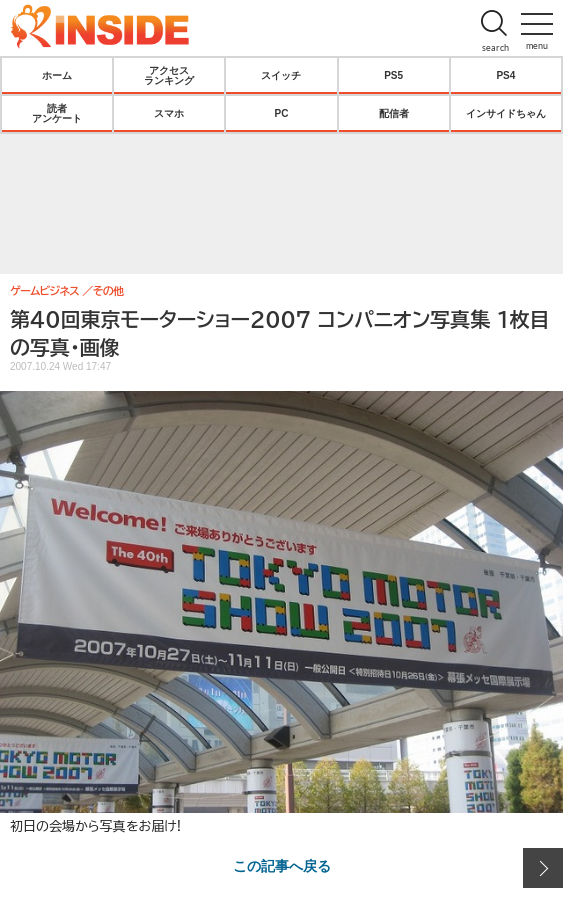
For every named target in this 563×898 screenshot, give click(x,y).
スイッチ (281, 75)
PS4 (505, 75)
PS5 (393, 75)
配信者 (394, 113)
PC (282, 113)
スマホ (169, 113)
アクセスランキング (169, 75)
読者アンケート (57, 113)
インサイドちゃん (506, 113)
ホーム (57, 75)
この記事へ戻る (282, 865)
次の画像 (543, 868)
